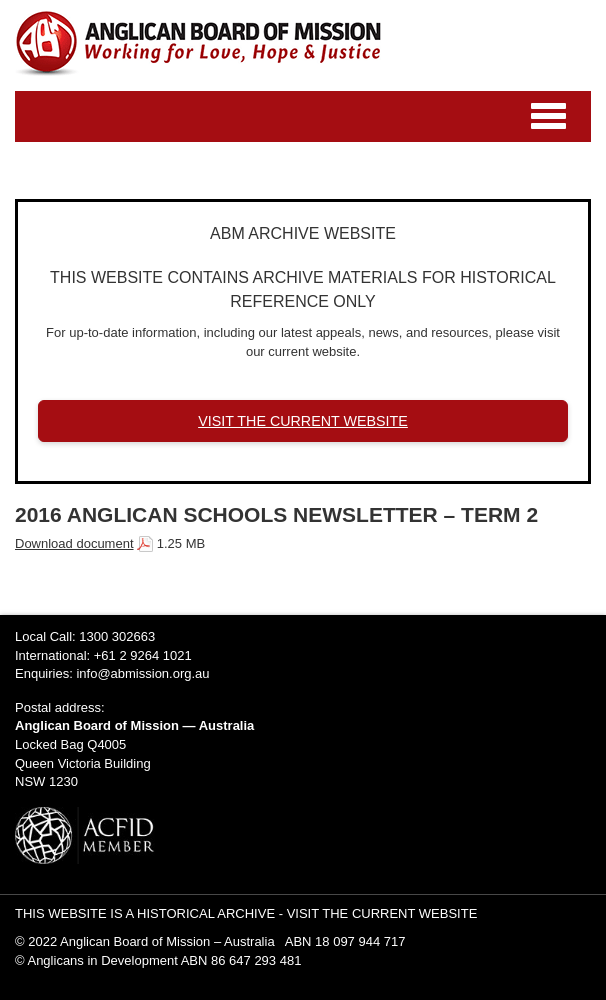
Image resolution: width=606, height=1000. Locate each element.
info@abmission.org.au (142, 673)
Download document (74, 543)
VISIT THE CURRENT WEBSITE (303, 421)
